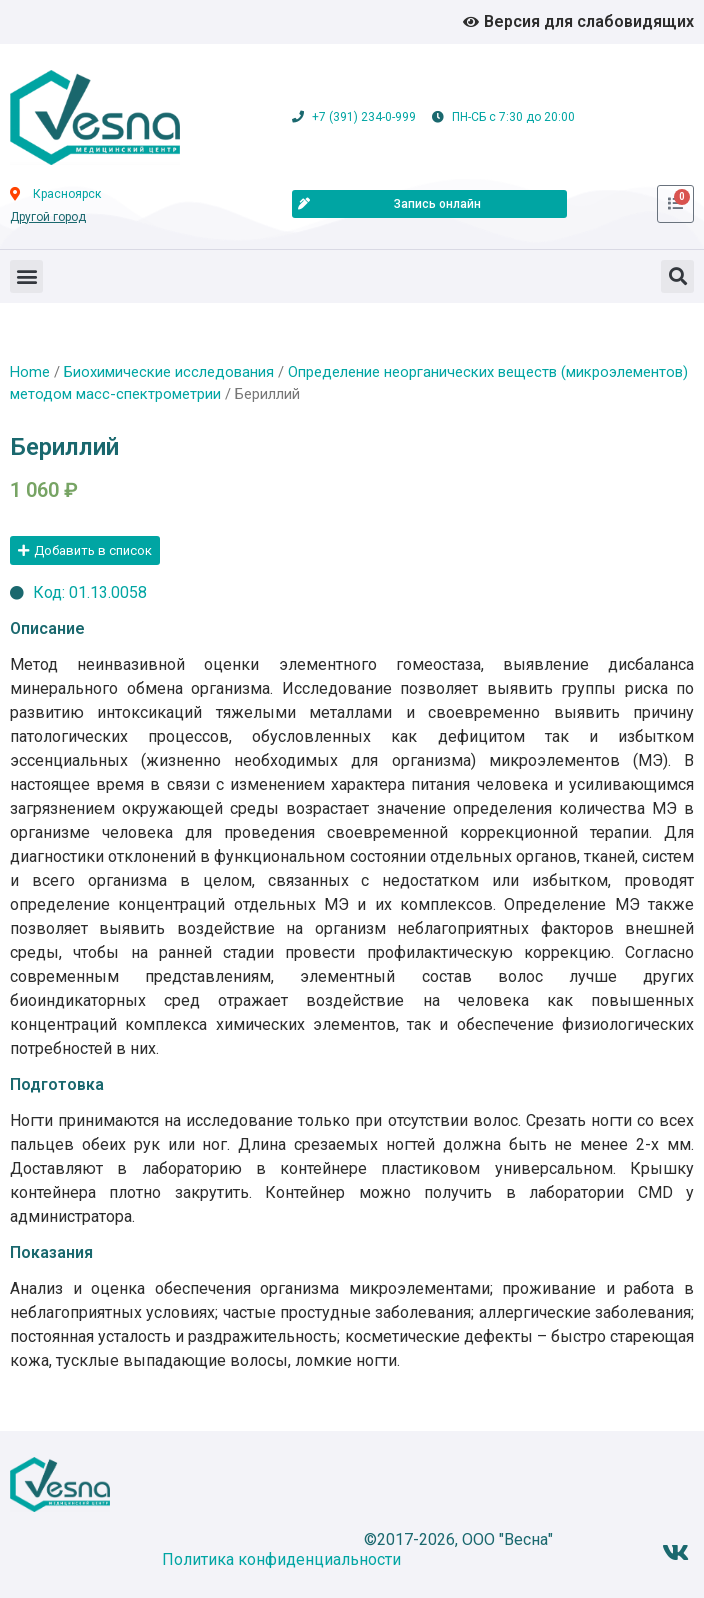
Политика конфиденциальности (281, 1559)
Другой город (48, 217)
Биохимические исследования (169, 372)
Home (30, 372)
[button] (26, 276)
